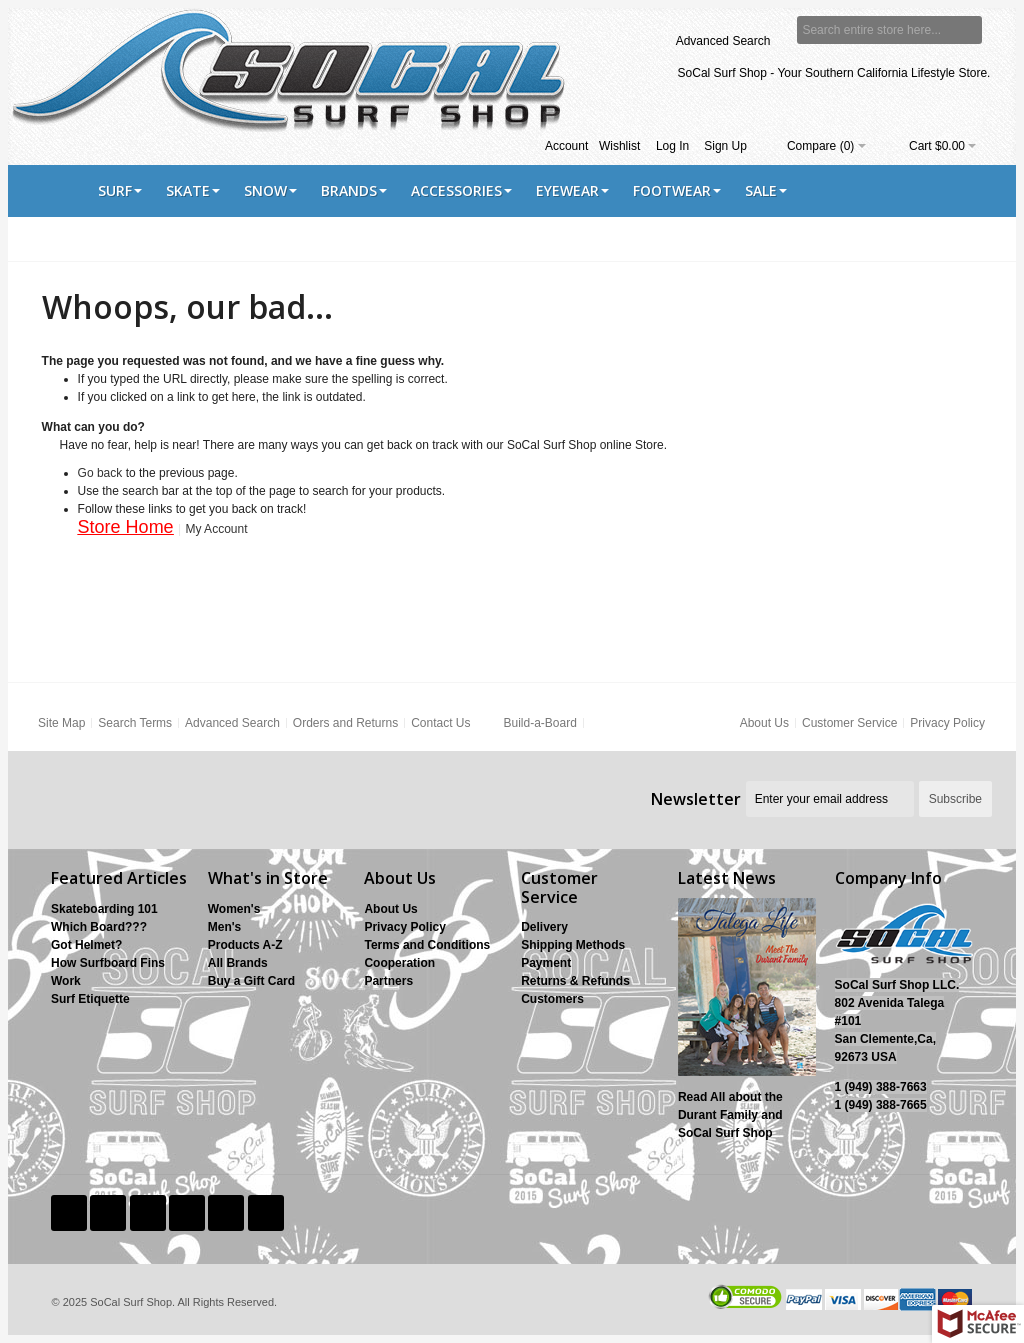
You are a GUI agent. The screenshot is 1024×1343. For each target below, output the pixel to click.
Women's (234, 909)
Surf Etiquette (90, 999)
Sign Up (725, 146)
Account (566, 146)
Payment (546, 963)
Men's (225, 927)
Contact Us (440, 723)
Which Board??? (99, 927)
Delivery (544, 927)
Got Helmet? (86, 945)
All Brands (238, 963)
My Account (216, 529)
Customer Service (849, 723)
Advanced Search (723, 41)
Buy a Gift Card (251, 981)
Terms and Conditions (427, 945)
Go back (100, 473)
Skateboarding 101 (104, 909)
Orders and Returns (345, 723)
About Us (764, 723)
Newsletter (696, 799)
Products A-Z (245, 945)
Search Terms (135, 723)
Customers (552, 999)
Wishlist (619, 146)
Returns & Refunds (575, 981)
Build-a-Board (539, 723)
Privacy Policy (947, 723)
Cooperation (399, 963)
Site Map (61, 723)
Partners (388, 981)
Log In (672, 146)
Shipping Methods (573, 945)
